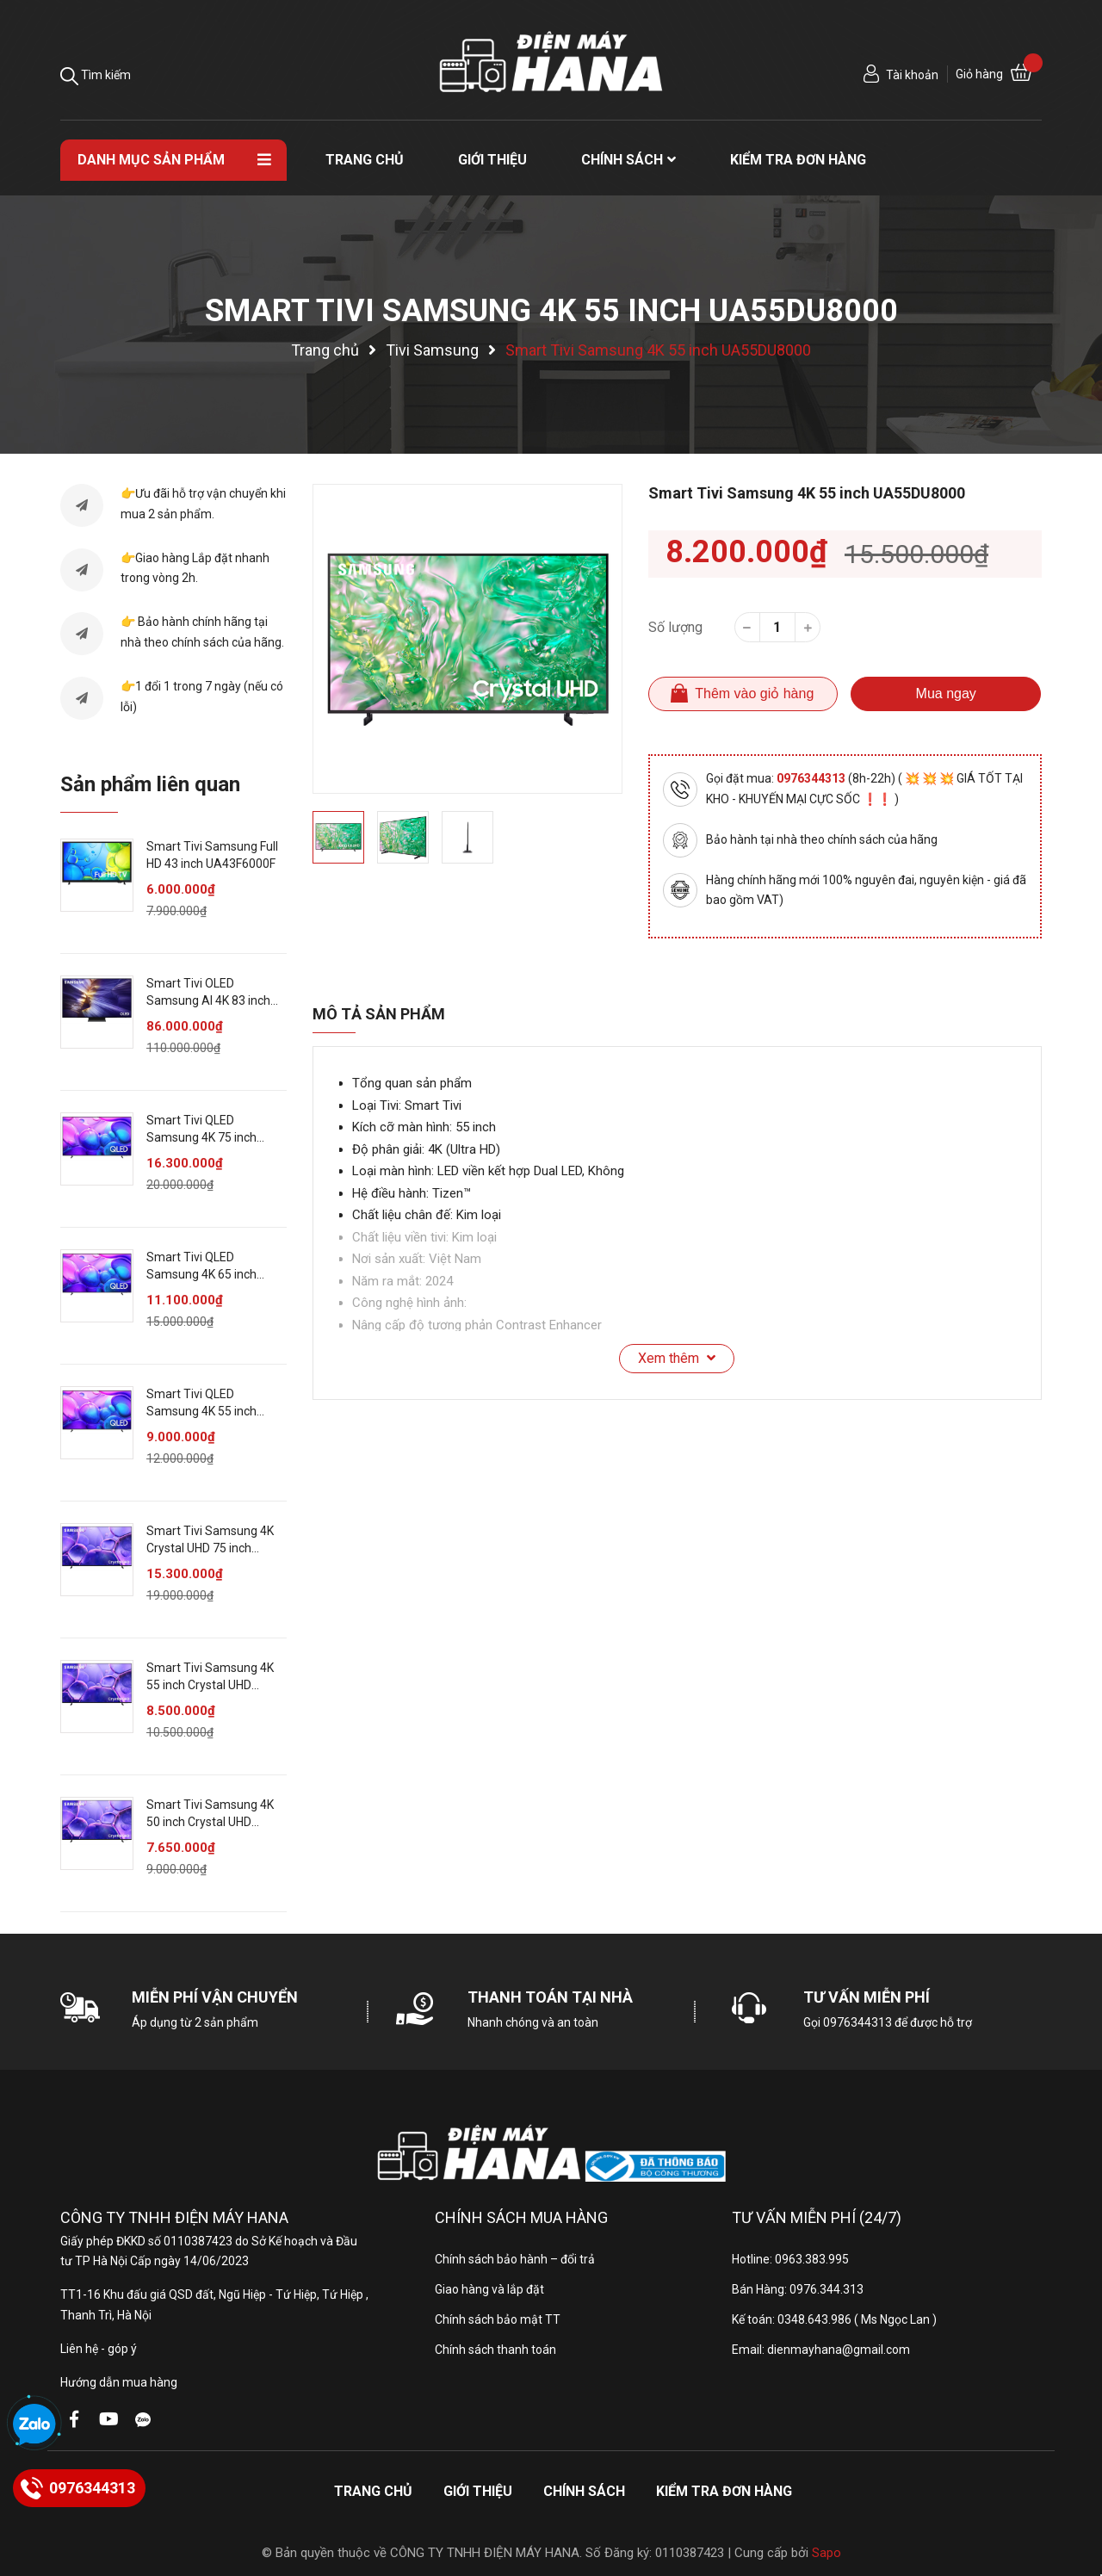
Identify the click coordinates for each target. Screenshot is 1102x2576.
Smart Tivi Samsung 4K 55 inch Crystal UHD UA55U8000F (210, 1684)
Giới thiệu (477, 2491)
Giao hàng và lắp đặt (489, 2289)
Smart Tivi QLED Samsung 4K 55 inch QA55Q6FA (201, 1410)
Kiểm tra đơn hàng (724, 2491)
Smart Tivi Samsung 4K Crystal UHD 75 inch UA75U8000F (210, 1547)
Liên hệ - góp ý (98, 2349)
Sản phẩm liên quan (150, 784)
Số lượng (675, 627)
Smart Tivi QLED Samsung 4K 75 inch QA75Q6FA (201, 1137)
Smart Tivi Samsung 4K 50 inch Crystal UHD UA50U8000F (210, 1821)
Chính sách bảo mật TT (497, 2319)
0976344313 (812, 778)
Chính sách (584, 2491)
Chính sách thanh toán (495, 2349)
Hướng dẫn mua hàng (118, 2382)
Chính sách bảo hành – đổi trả (515, 2259)
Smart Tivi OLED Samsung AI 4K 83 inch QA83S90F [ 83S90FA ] (208, 1000)
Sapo (826, 2553)
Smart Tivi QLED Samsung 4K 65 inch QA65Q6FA (201, 1273)
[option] (467, 639)
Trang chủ (373, 2491)
